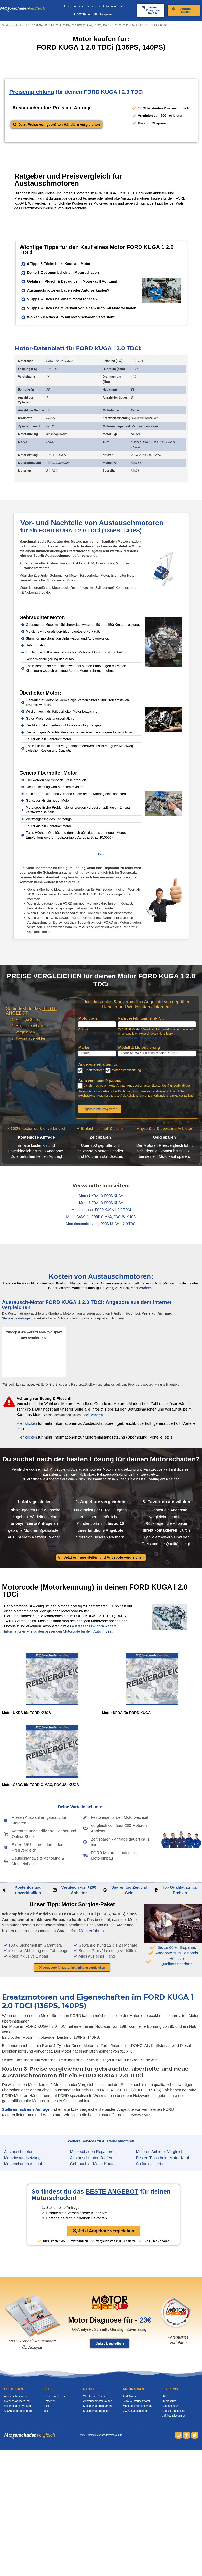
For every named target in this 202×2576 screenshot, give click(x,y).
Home (67, 6)
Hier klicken (27, 1425)
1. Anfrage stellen (34, 1504)
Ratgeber (106, 14)
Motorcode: (88, 1020)
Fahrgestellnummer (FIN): (141, 1020)
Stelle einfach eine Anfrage (23, 2114)
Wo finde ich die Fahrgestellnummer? (140, 1039)
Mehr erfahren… (94, 1417)
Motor (20, 25)
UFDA (60, 362)
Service (93, 6)
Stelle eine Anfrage (16, 1320)
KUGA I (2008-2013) (57, 25)
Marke (83, 1049)
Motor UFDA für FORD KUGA (101, 1205)
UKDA (70, 362)
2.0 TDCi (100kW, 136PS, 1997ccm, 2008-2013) (101, 25)
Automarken (112, 6)
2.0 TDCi (52, 472)
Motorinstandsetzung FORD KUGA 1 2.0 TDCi (101, 1226)
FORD (29, 25)
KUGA (39, 25)
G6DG (50, 362)
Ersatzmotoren (91, 1071)
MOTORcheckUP (85, 14)
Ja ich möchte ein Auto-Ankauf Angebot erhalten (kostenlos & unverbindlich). (134, 1087)
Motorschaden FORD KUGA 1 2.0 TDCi (101, 1212)
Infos (78, 6)
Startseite (8, 25)
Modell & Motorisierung (139, 1049)
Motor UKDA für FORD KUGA (101, 1197)
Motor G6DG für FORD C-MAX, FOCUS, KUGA (101, 1219)
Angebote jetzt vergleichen (99, 1110)
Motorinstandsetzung (123, 1071)
